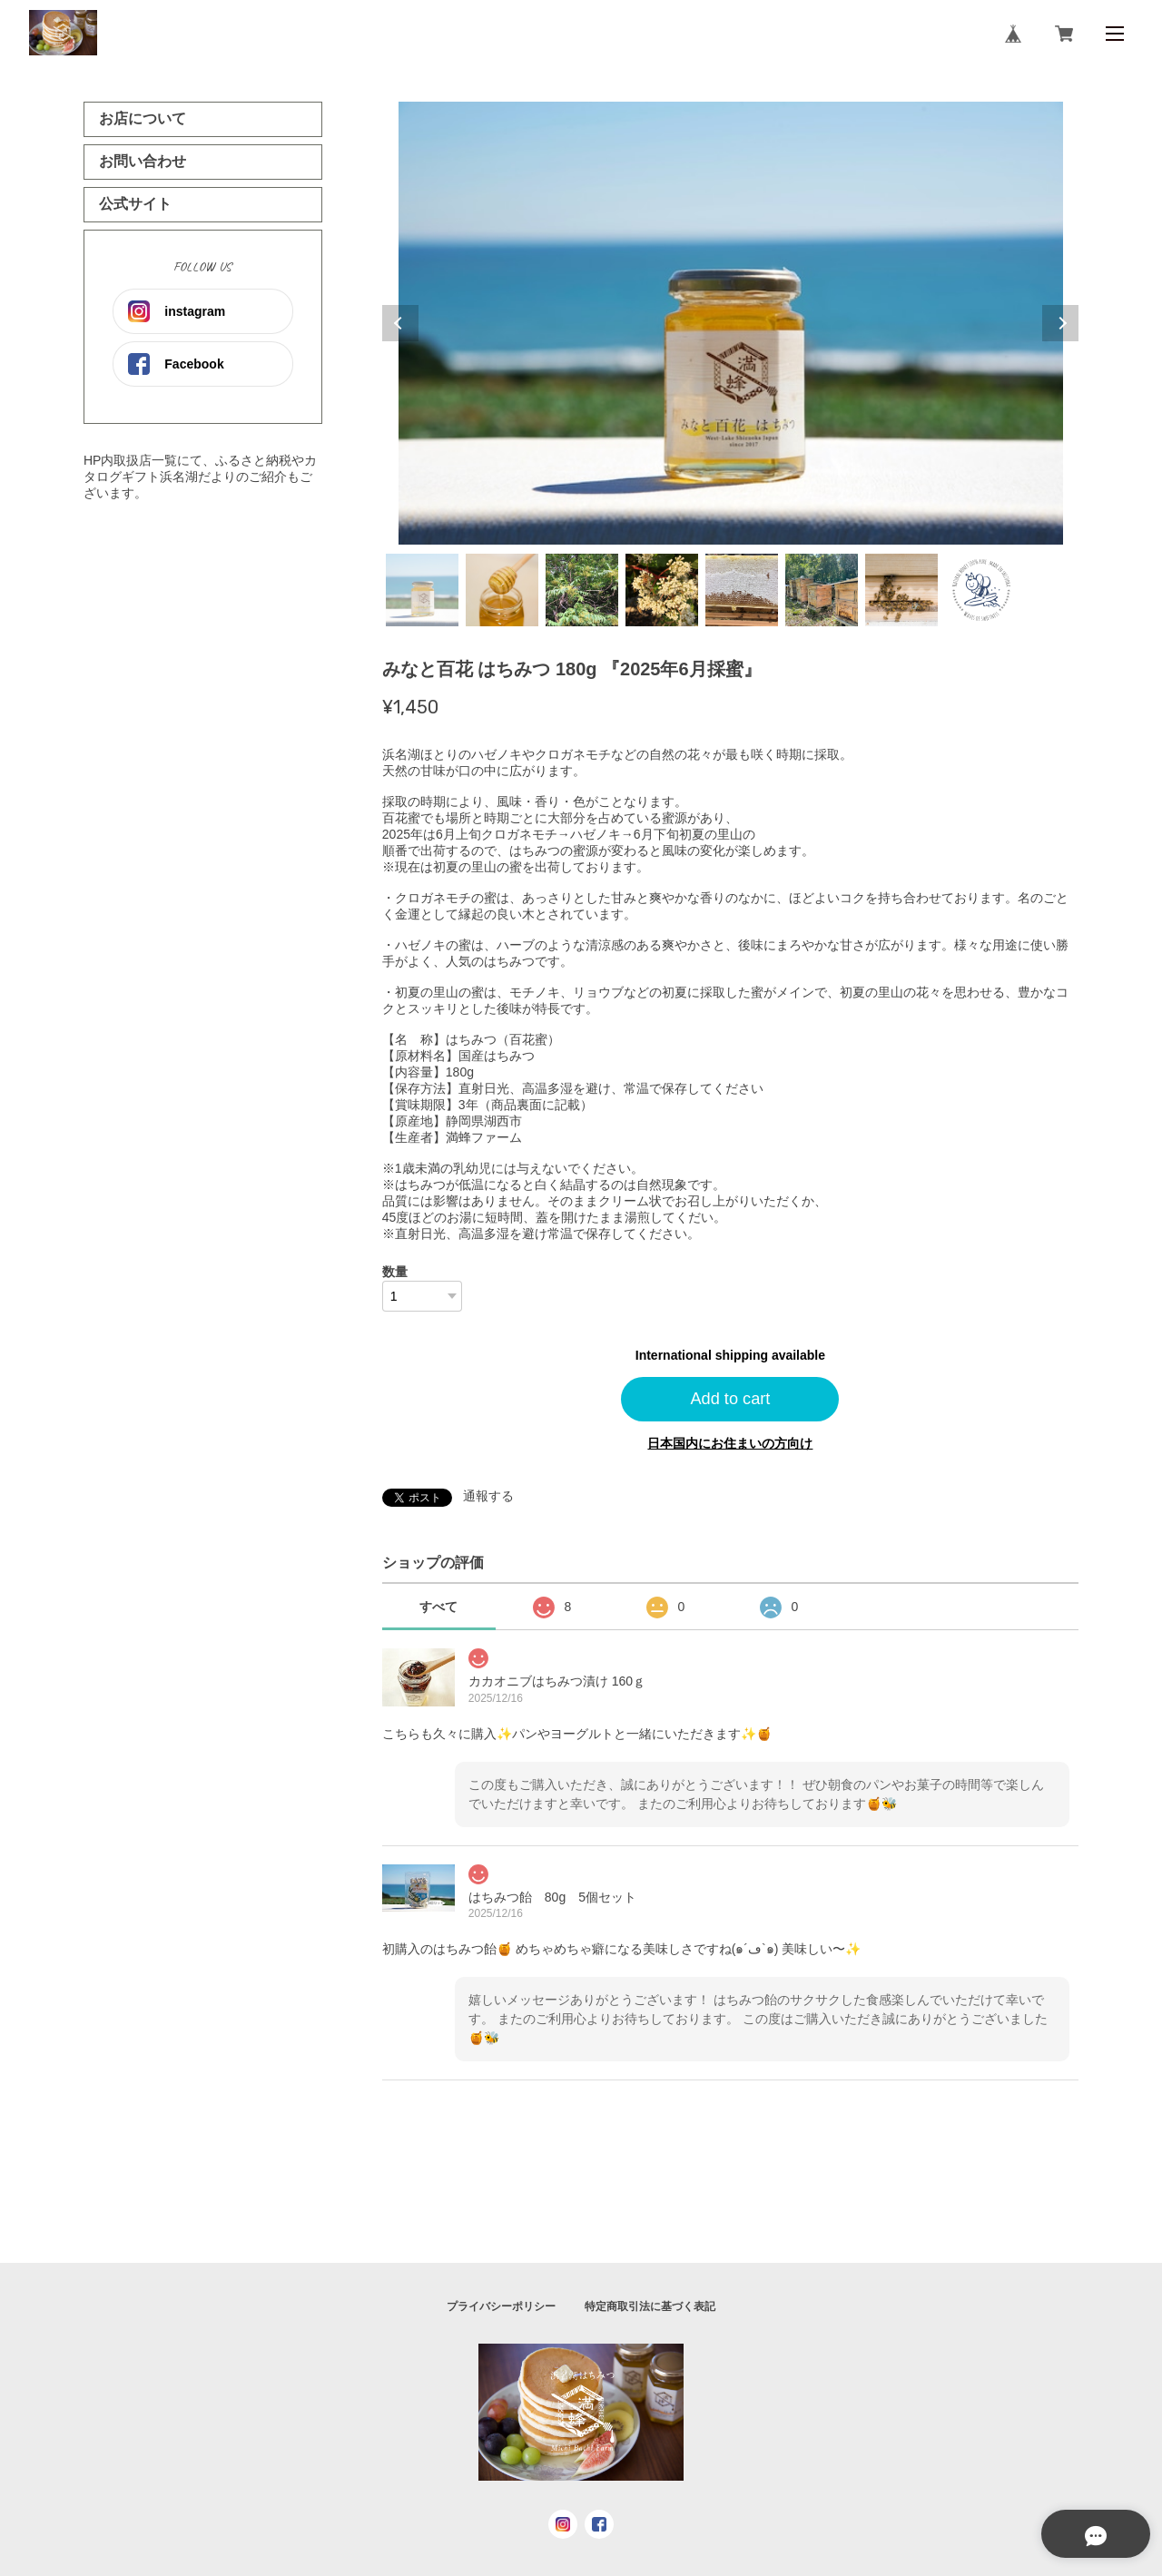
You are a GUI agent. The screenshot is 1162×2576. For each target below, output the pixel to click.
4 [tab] (661, 590)
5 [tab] (741, 590)
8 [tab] (981, 590)
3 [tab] (582, 590)
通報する (488, 1496)
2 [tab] (502, 590)
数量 (395, 1271)
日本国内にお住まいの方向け (729, 1443)
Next (1060, 323)
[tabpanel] (730, 323)
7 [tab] (901, 590)
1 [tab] (422, 590)
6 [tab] (821, 590)
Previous (400, 323)
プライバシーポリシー (501, 2306)
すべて (438, 1606)
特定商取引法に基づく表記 (650, 2306)
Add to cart (730, 1399)
